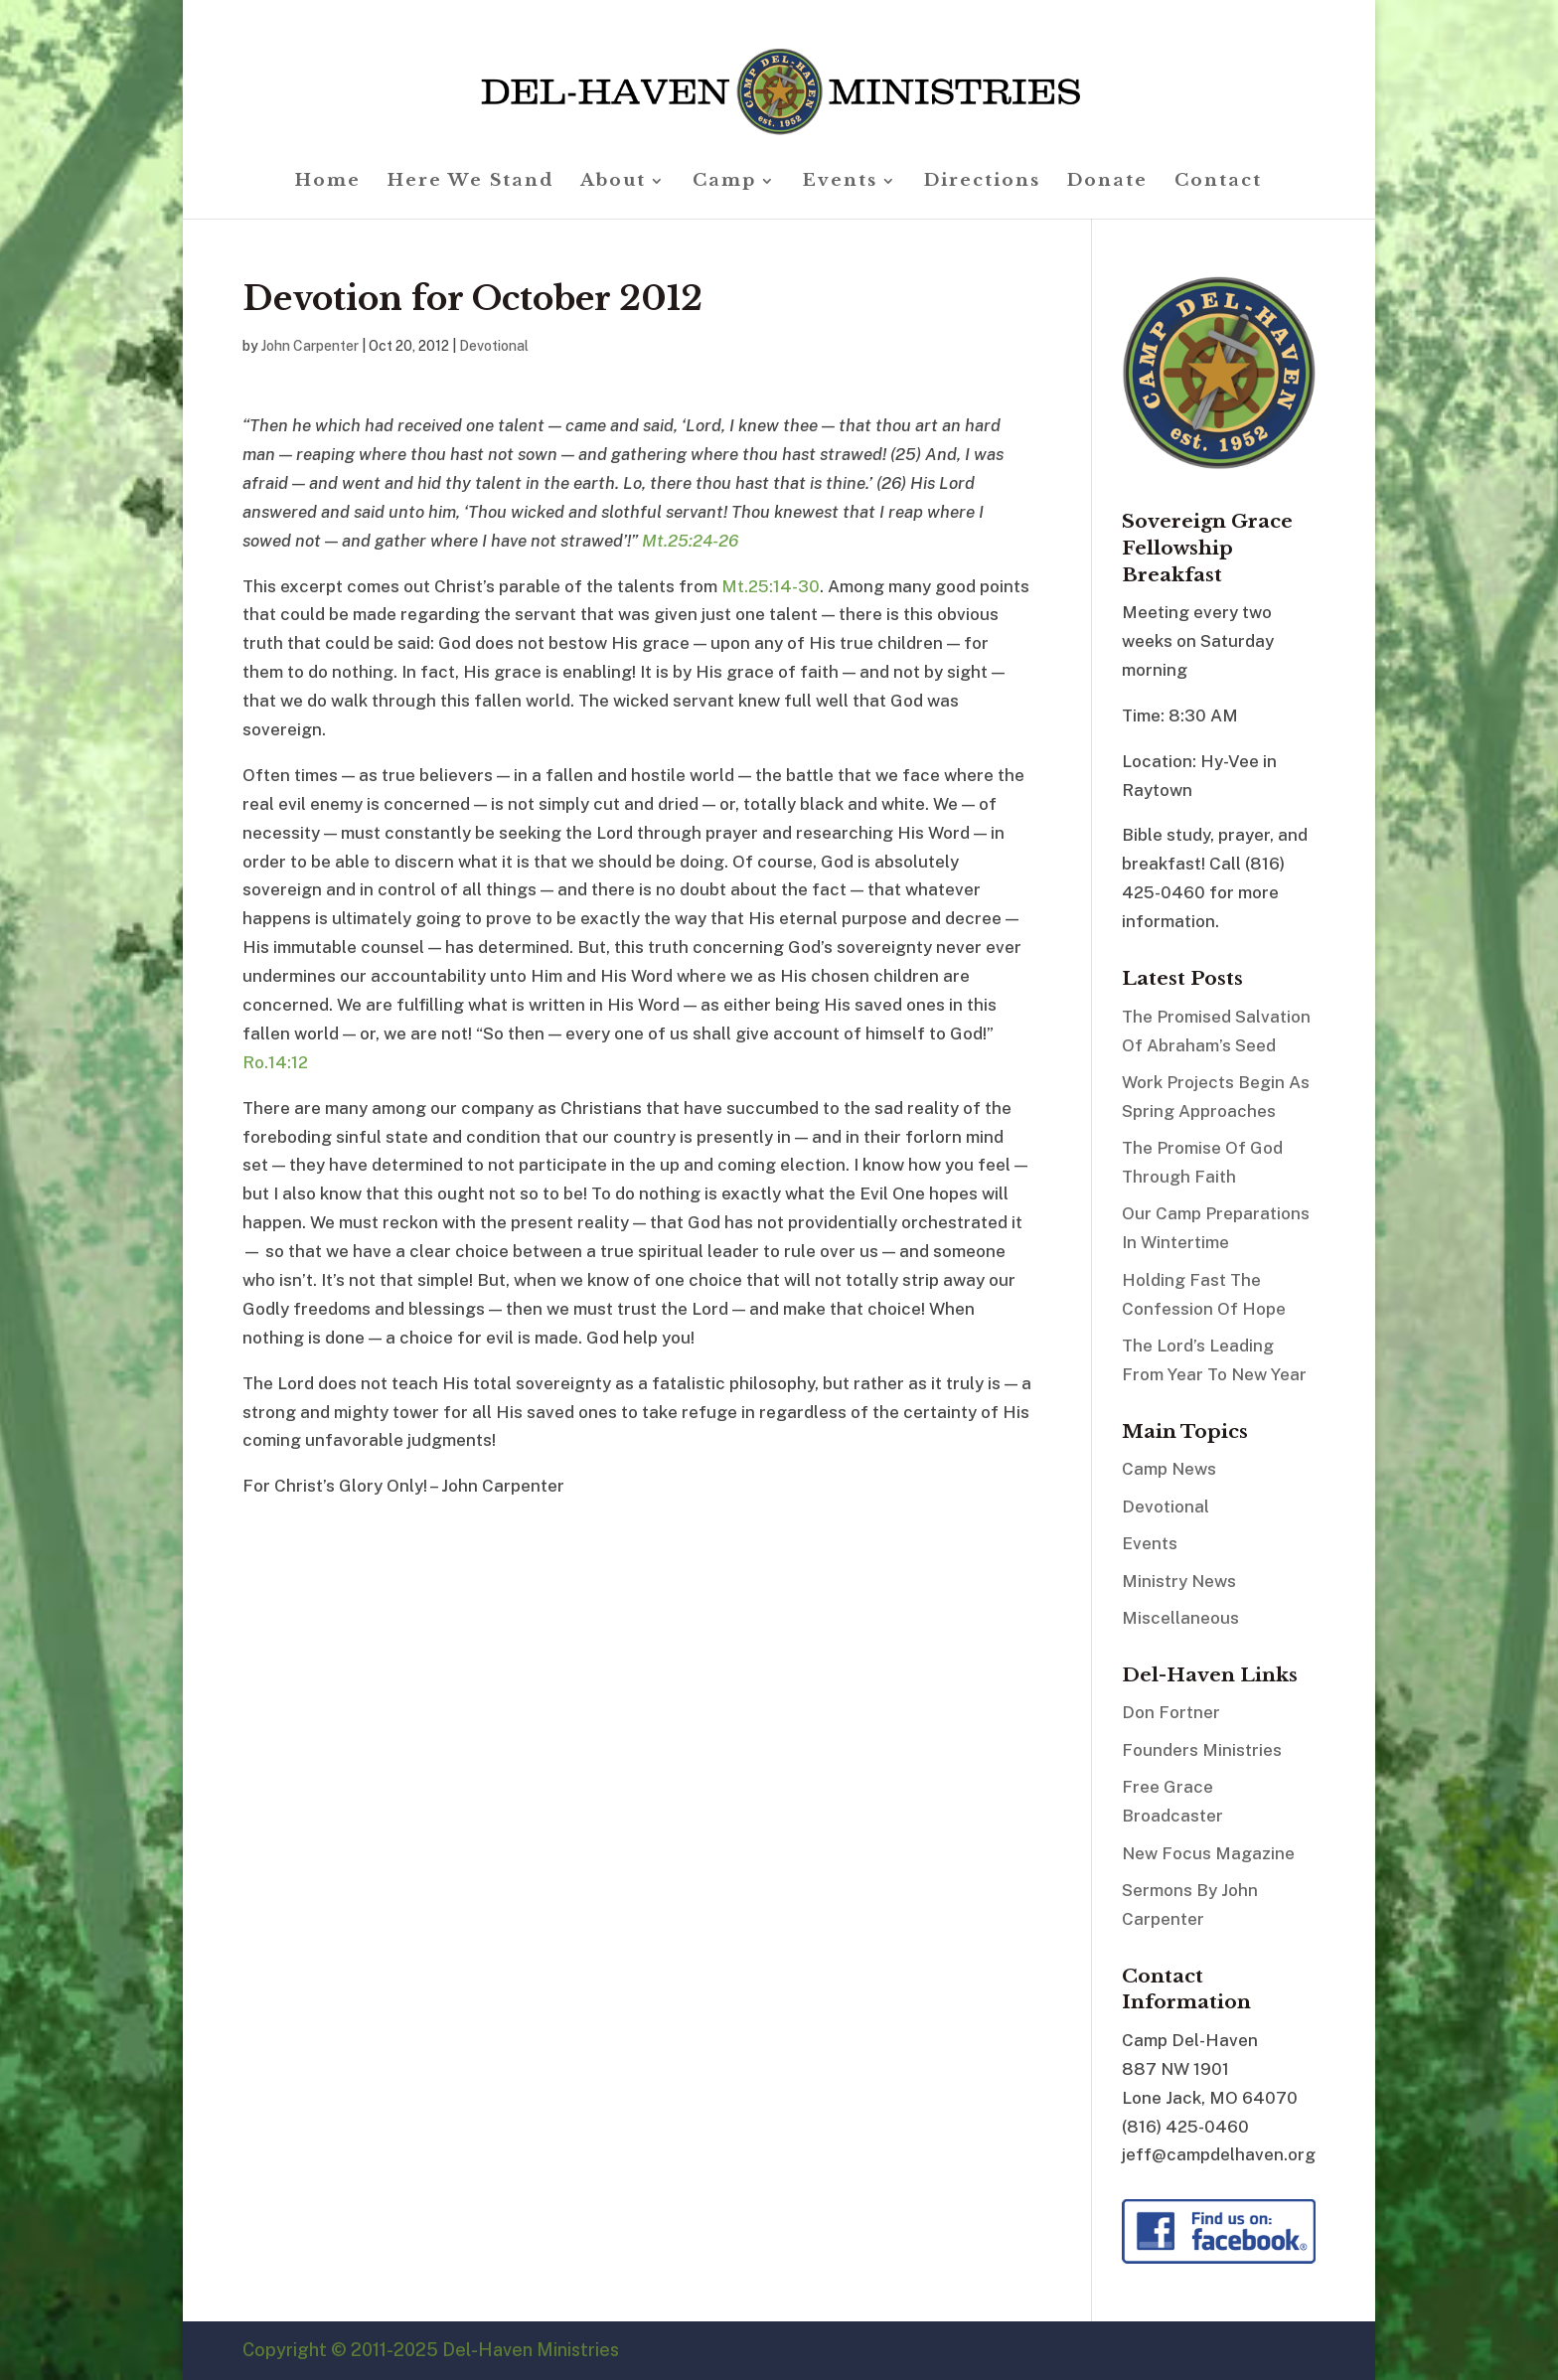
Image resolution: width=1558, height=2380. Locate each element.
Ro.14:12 (275, 1062)
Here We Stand (470, 182)
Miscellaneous (1180, 1618)
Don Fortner (1171, 1712)
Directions (982, 182)
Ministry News (1179, 1581)
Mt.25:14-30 (770, 586)
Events (840, 182)
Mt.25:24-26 (690, 541)
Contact (1218, 182)
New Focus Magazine (1208, 1853)
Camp (724, 182)
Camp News (1169, 1469)
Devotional (494, 346)
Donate (1107, 182)
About (613, 182)
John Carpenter (310, 346)
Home (328, 182)
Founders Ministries (1202, 1750)
